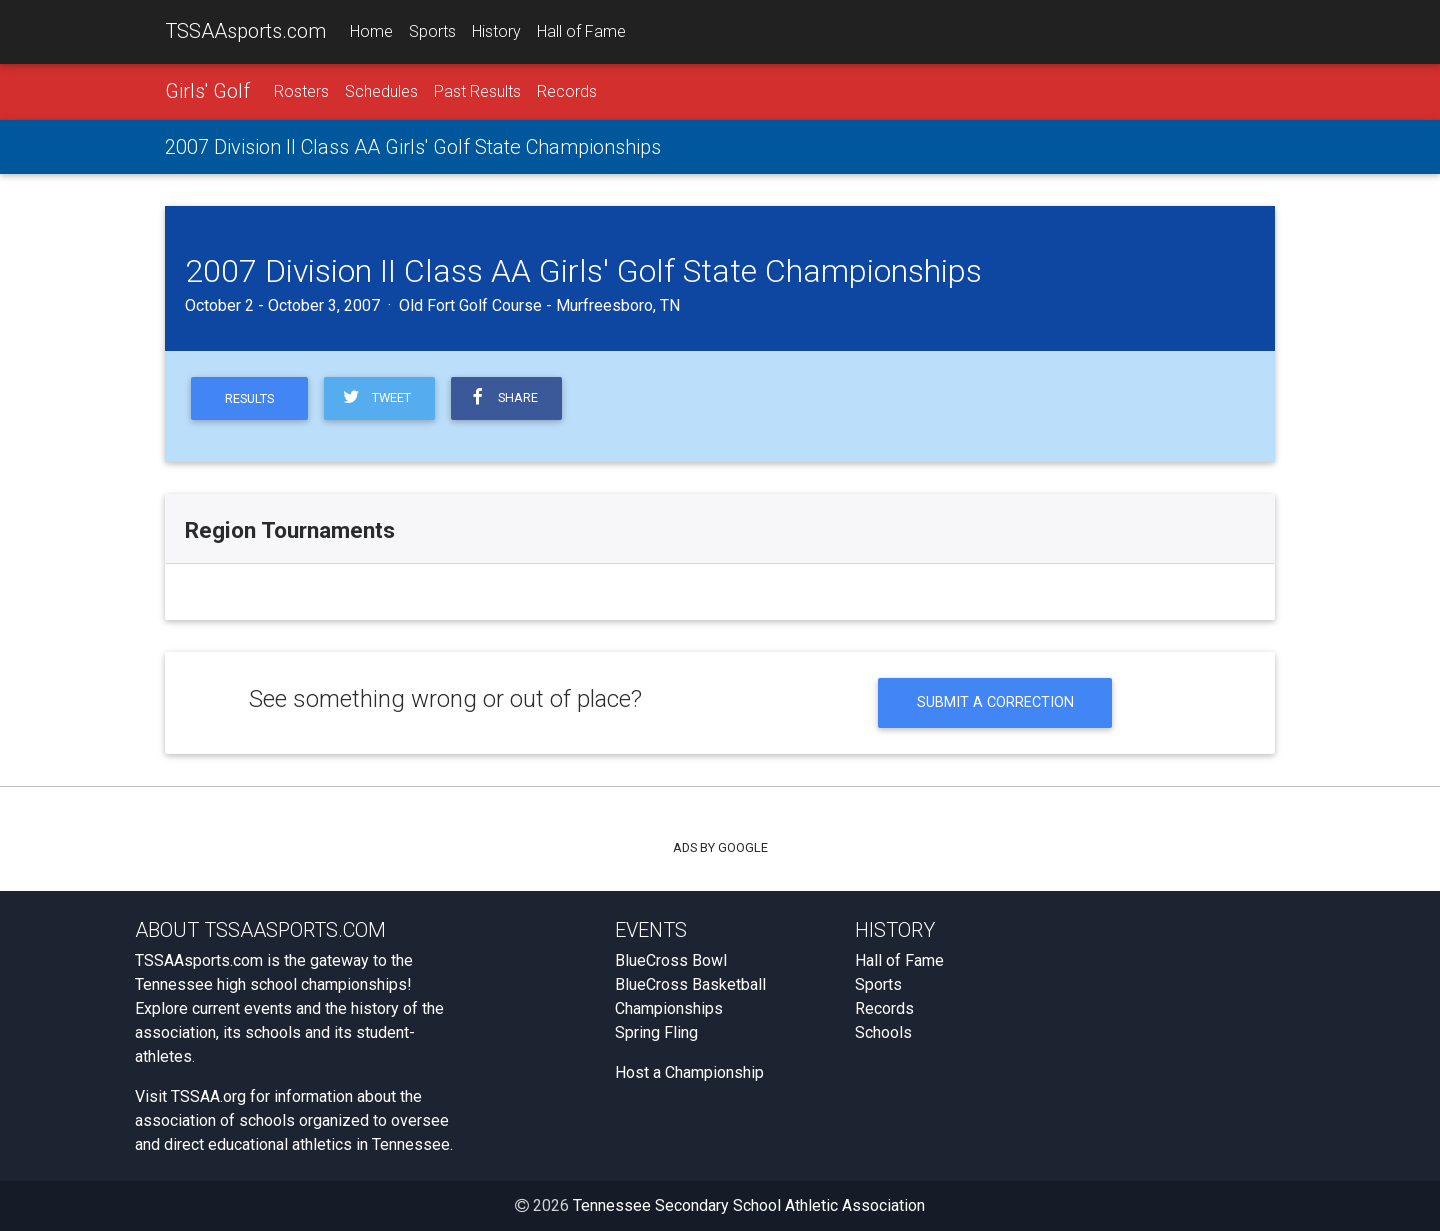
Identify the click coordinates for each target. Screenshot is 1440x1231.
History (496, 31)
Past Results (477, 91)
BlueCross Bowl (671, 960)
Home (371, 31)
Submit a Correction (995, 702)
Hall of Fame (581, 31)
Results (249, 398)
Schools (883, 1032)
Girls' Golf (207, 91)
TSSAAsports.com (245, 31)
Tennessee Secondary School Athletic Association (749, 1205)
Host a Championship (689, 1072)
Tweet (375, 398)
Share (503, 398)
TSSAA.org (208, 1096)
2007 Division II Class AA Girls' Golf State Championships (413, 147)
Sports (432, 31)
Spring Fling (656, 1032)
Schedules (381, 91)
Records (567, 91)
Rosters (301, 91)
